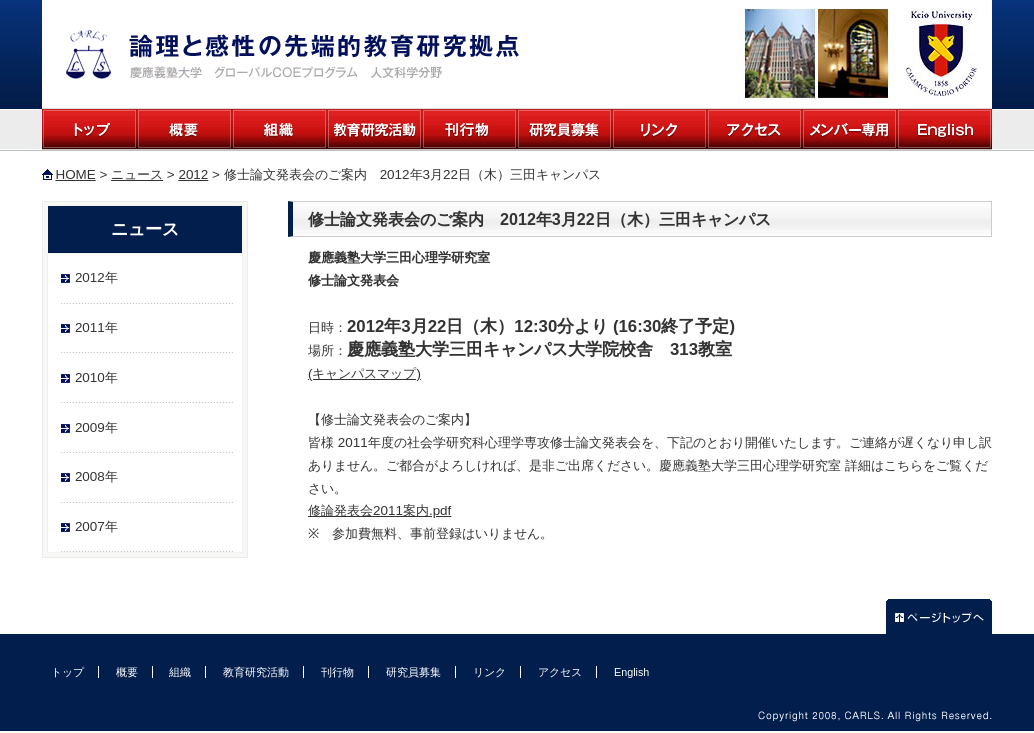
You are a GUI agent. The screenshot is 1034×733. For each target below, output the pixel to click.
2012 (193, 174)
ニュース (137, 174)
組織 (279, 129)
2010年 (96, 377)
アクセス (754, 129)
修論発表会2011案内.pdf (379, 510)
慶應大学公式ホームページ (939, 53)
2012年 (96, 277)
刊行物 (469, 129)
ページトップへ (939, 616)
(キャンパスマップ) (364, 373)
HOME (75, 174)
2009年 (96, 427)
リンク (659, 129)
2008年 (96, 476)
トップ (89, 129)
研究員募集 (564, 129)
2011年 (96, 327)
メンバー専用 (849, 129)
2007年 (96, 526)
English (944, 129)
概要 (184, 129)
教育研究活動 (374, 129)
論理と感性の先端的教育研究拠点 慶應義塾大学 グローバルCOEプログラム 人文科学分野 (292, 54)
